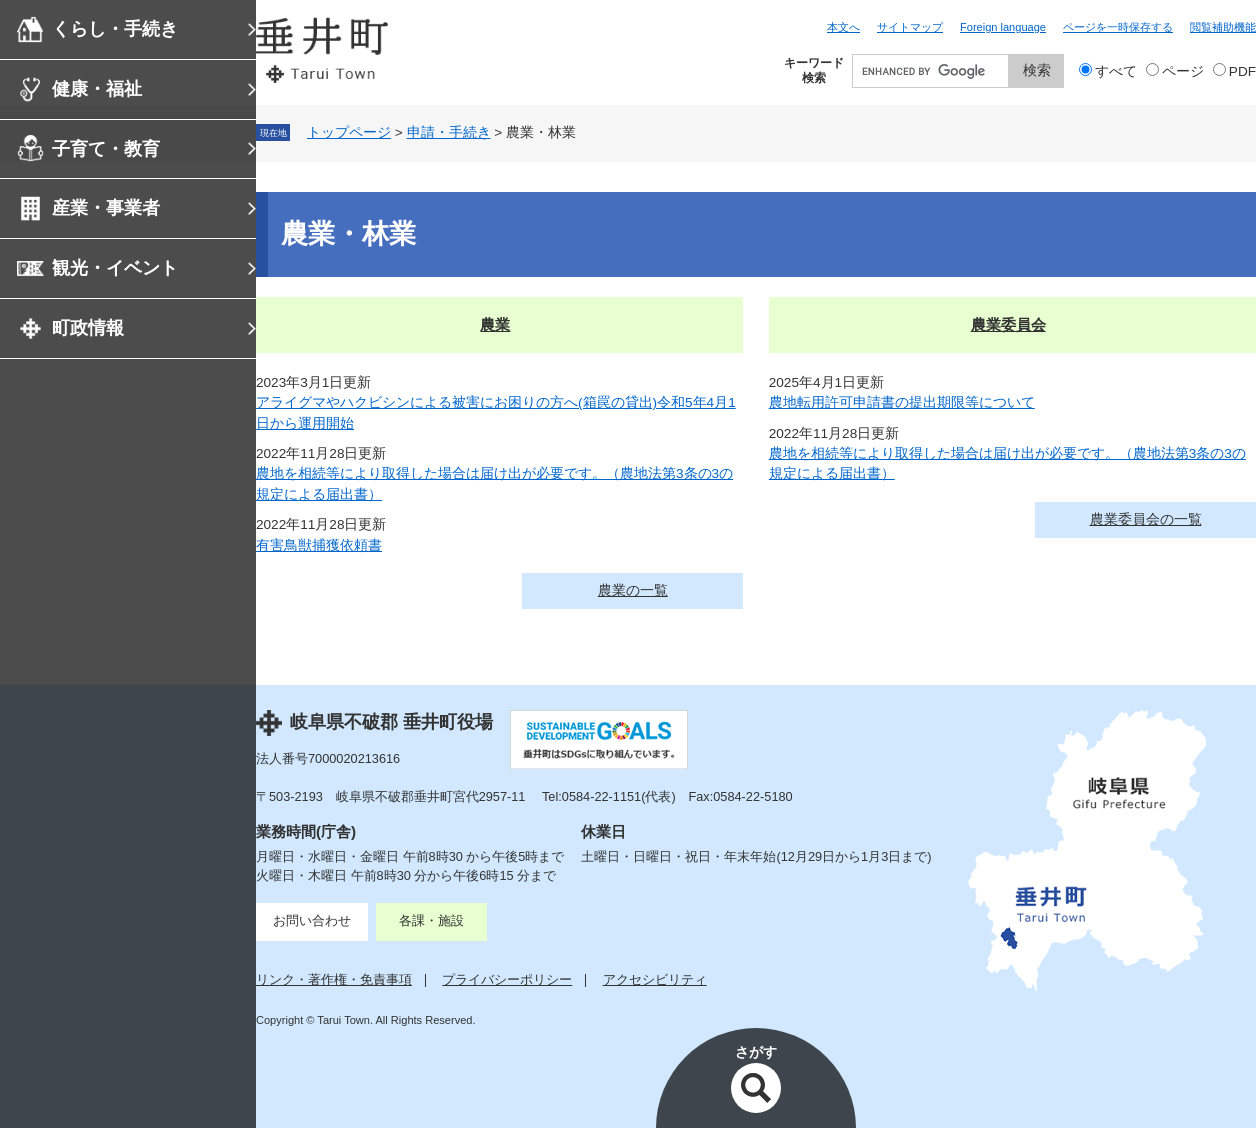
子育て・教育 (106, 149)
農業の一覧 (633, 590)
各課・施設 (431, 920)
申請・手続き (449, 132)
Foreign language (1003, 27)
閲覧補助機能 (1223, 27)
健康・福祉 (97, 89)
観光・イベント (115, 268)
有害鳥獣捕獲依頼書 (319, 545)
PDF (1242, 71)
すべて (1116, 71)
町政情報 (88, 328)
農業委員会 (1008, 324)
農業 (495, 324)
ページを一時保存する (1118, 27)
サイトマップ (910, 27)
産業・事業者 (106, 208)
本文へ (843, 27)
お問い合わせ (312, 920)
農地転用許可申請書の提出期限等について (902, 402)
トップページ (349, 132)
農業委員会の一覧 (1146, 519)
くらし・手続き (115, 29)
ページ (1183, 71)
